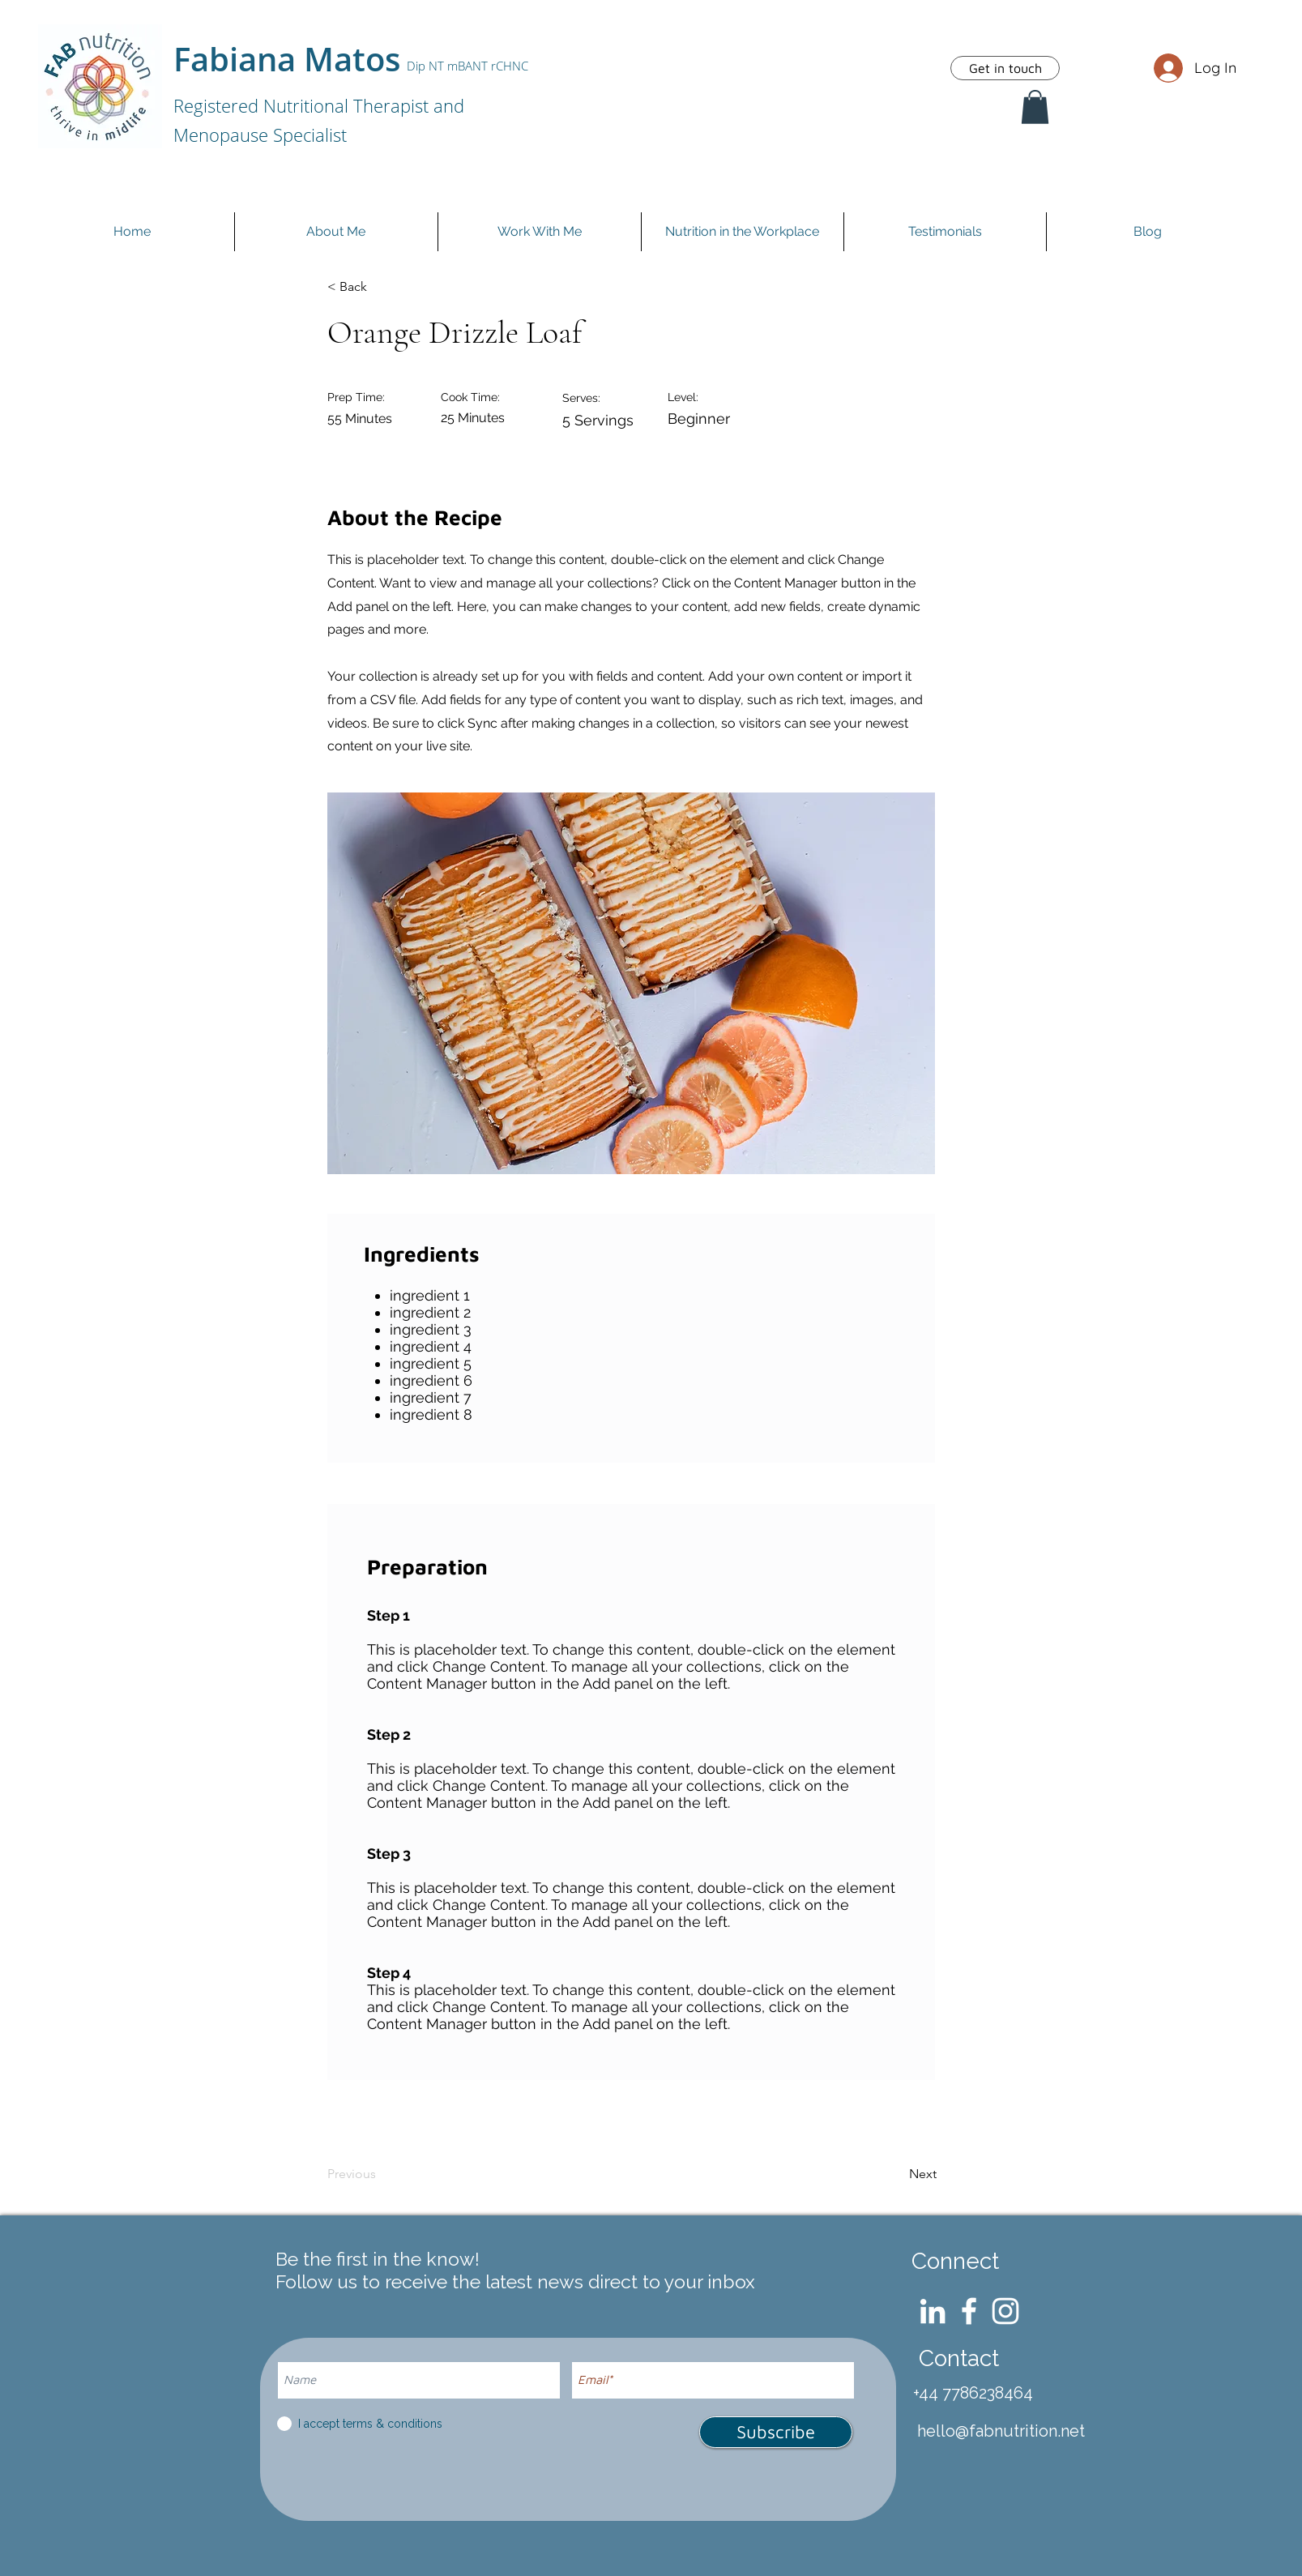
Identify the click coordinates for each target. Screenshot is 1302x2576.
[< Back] (380, 287)
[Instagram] (1005, 2311)
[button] (1035, 107)
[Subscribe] (775, 2432)
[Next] (895, 2174)
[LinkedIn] (932, 2311)
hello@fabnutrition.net (1001, 2431)
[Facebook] (969, 2311)
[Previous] (380, 2174)
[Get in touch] (1005, 68)
